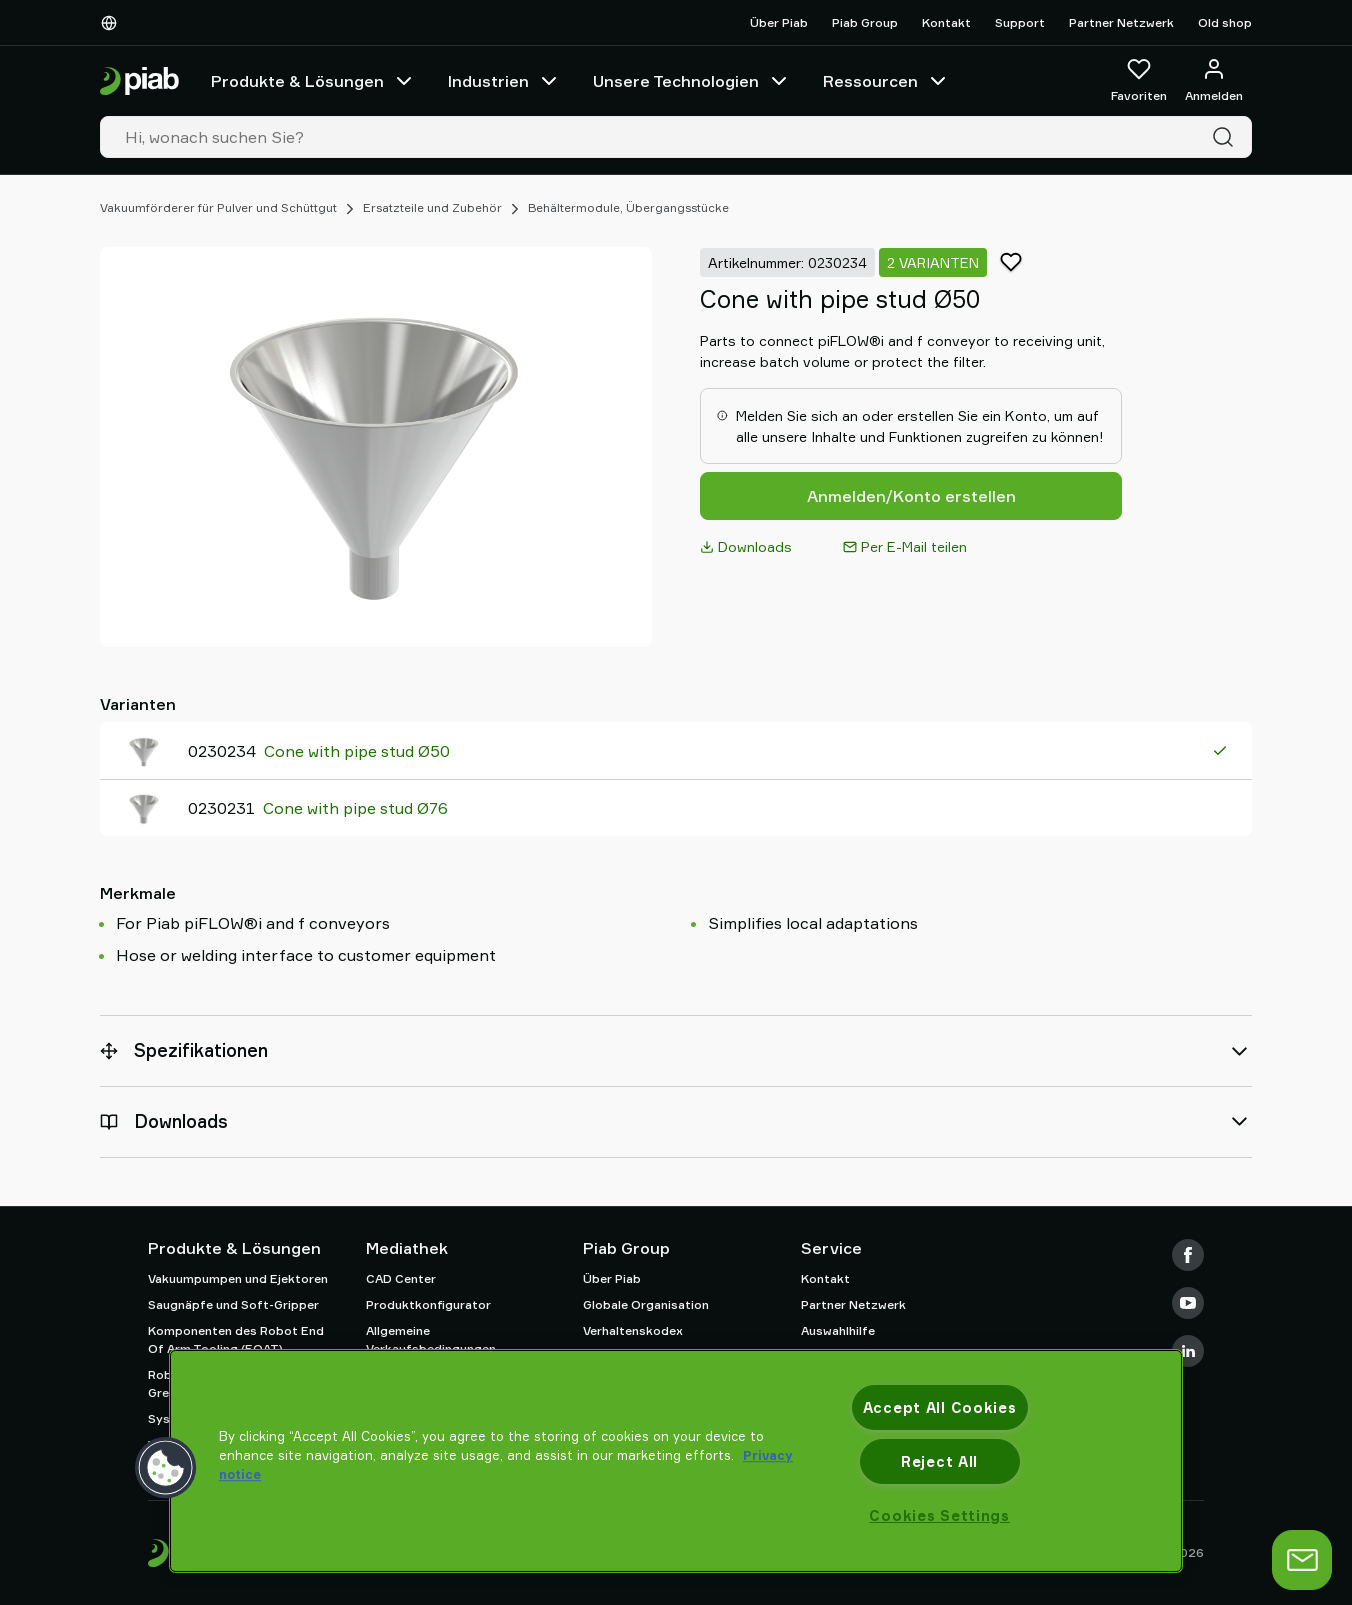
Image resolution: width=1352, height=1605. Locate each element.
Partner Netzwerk (1121, 22)
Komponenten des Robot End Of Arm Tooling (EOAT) (236, 1339)
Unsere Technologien (692, 81)
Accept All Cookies (940, 1407)
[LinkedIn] (1188, 1351)
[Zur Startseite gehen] (139, 81)
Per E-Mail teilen (905, 546)
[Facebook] (1188, 1255)
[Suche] (1227, 137)
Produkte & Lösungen (313, 81)
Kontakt (946, 22)
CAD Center (401, 1278)
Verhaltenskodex (633, 1330)
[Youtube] (1188, 1303)
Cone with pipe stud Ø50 (357, 751)
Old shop (1225, 22)
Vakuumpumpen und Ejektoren (238, 1278)
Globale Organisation (646, 1304)
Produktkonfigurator (428, 1304)
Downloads (746, 546)
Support (1020, 22)
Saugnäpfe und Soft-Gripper (233, 1304)
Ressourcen (886, 81)
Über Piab (779, 22)
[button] (166, 1468)
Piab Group (865, 22)
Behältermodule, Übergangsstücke (628, 207)
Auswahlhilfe (838, 1330)
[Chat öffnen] (1315, 1560)
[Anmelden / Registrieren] (1214, 81)
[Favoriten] (1139, 81)
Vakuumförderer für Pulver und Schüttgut (218, 207)
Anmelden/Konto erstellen (911, 496)
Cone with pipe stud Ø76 (355, 808)
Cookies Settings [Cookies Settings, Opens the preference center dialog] (939, 1515)
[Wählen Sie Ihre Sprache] (113, 23)
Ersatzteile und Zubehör (432, 207)
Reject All (939, 1461)
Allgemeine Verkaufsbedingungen (431, 1339)
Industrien (504, 81)
